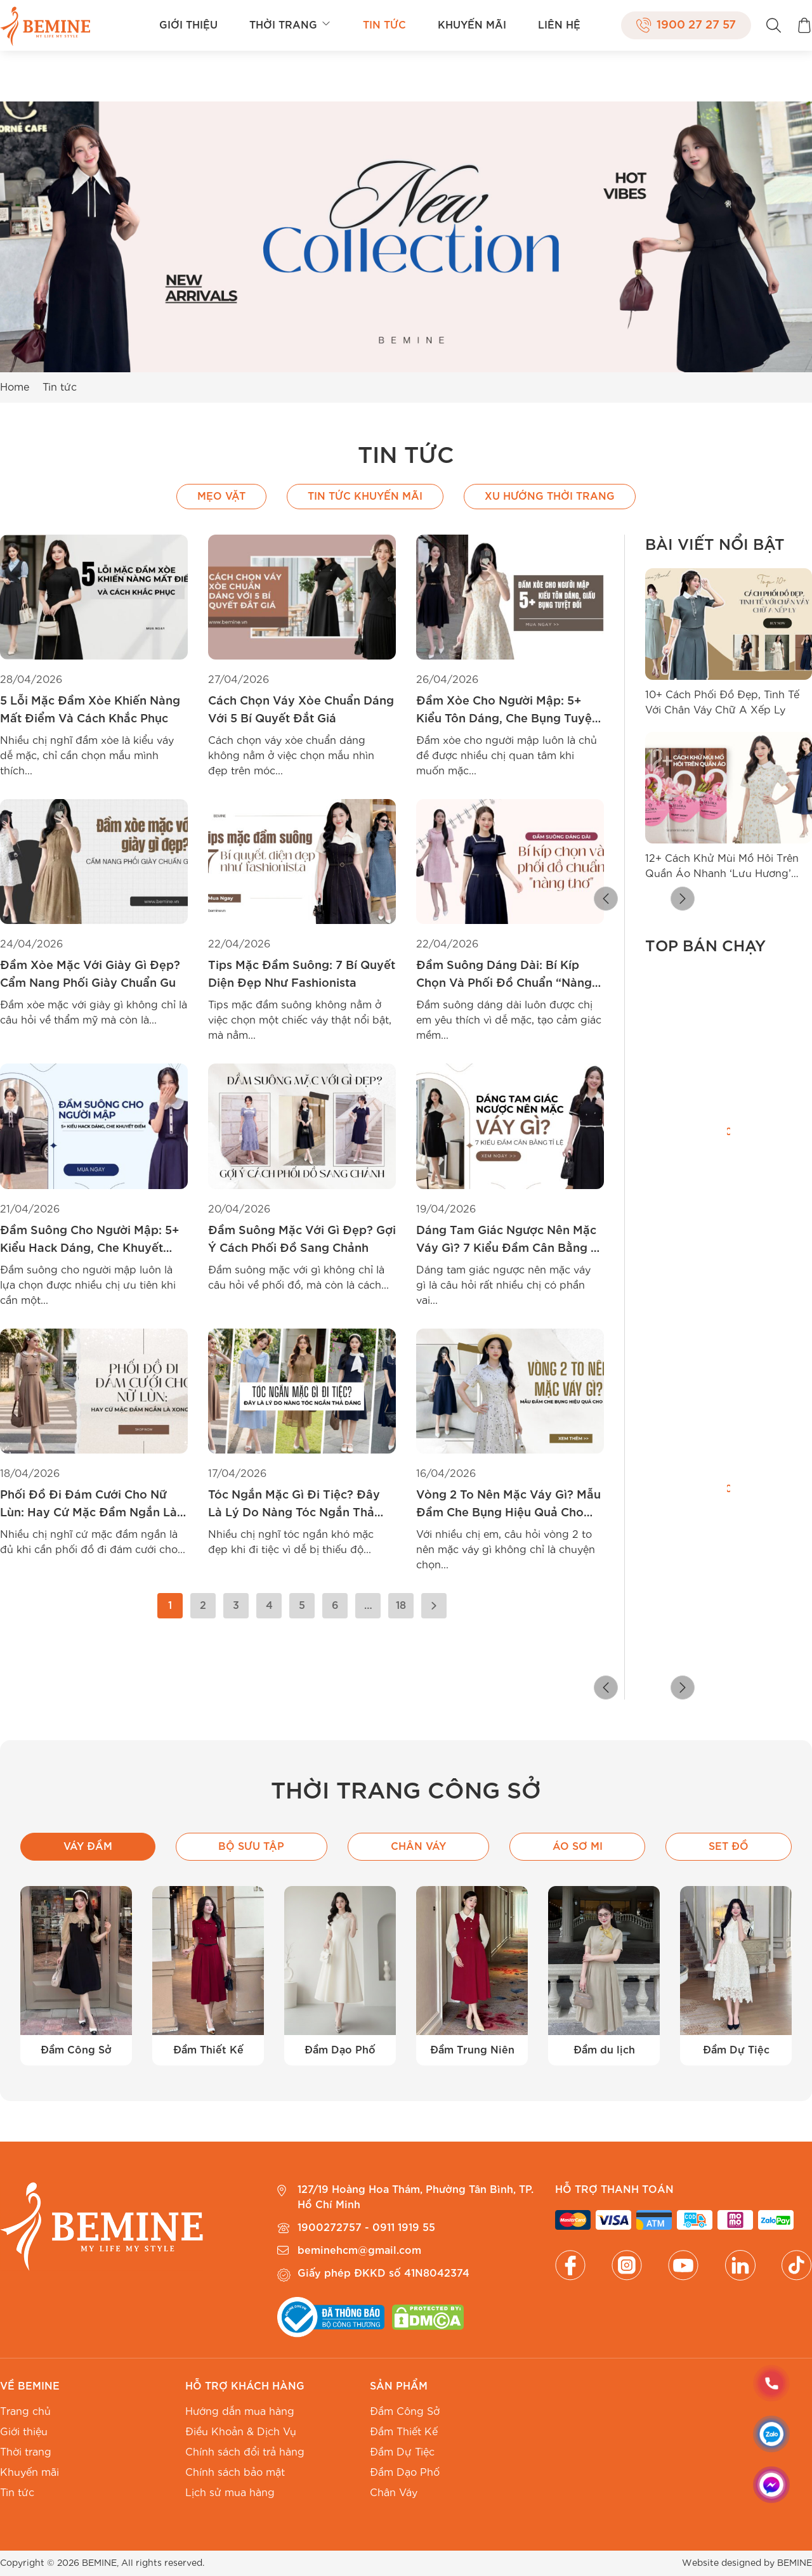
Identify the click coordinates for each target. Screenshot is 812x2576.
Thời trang (290, 25)
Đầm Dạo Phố (405, 2472)
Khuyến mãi (472, 25)
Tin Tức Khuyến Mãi (365, 496)
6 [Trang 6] (335, 1605)
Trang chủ (25, 2411)
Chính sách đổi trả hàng (244, 2452)
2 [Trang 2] (203, 1605)
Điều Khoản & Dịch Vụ (240, 2432)
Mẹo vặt (221, 496)
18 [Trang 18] (401, 1605)
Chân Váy (393, 2493)
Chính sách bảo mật (235, 2472)
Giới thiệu (188, 25)
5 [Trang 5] (302, 1605)
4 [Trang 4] (269, 1605)
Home (14, 387)
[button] (655, 900)
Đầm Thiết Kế (404, 2432)
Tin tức (384, 25)
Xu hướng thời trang (550, 496)
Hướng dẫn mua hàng (239, 2411)
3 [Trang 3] (236, 1605)
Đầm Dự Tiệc (402, 2452)
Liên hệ (559, 25)
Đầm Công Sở (405, 2411)
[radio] (654, 1281)
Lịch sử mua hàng (230, 2493)
